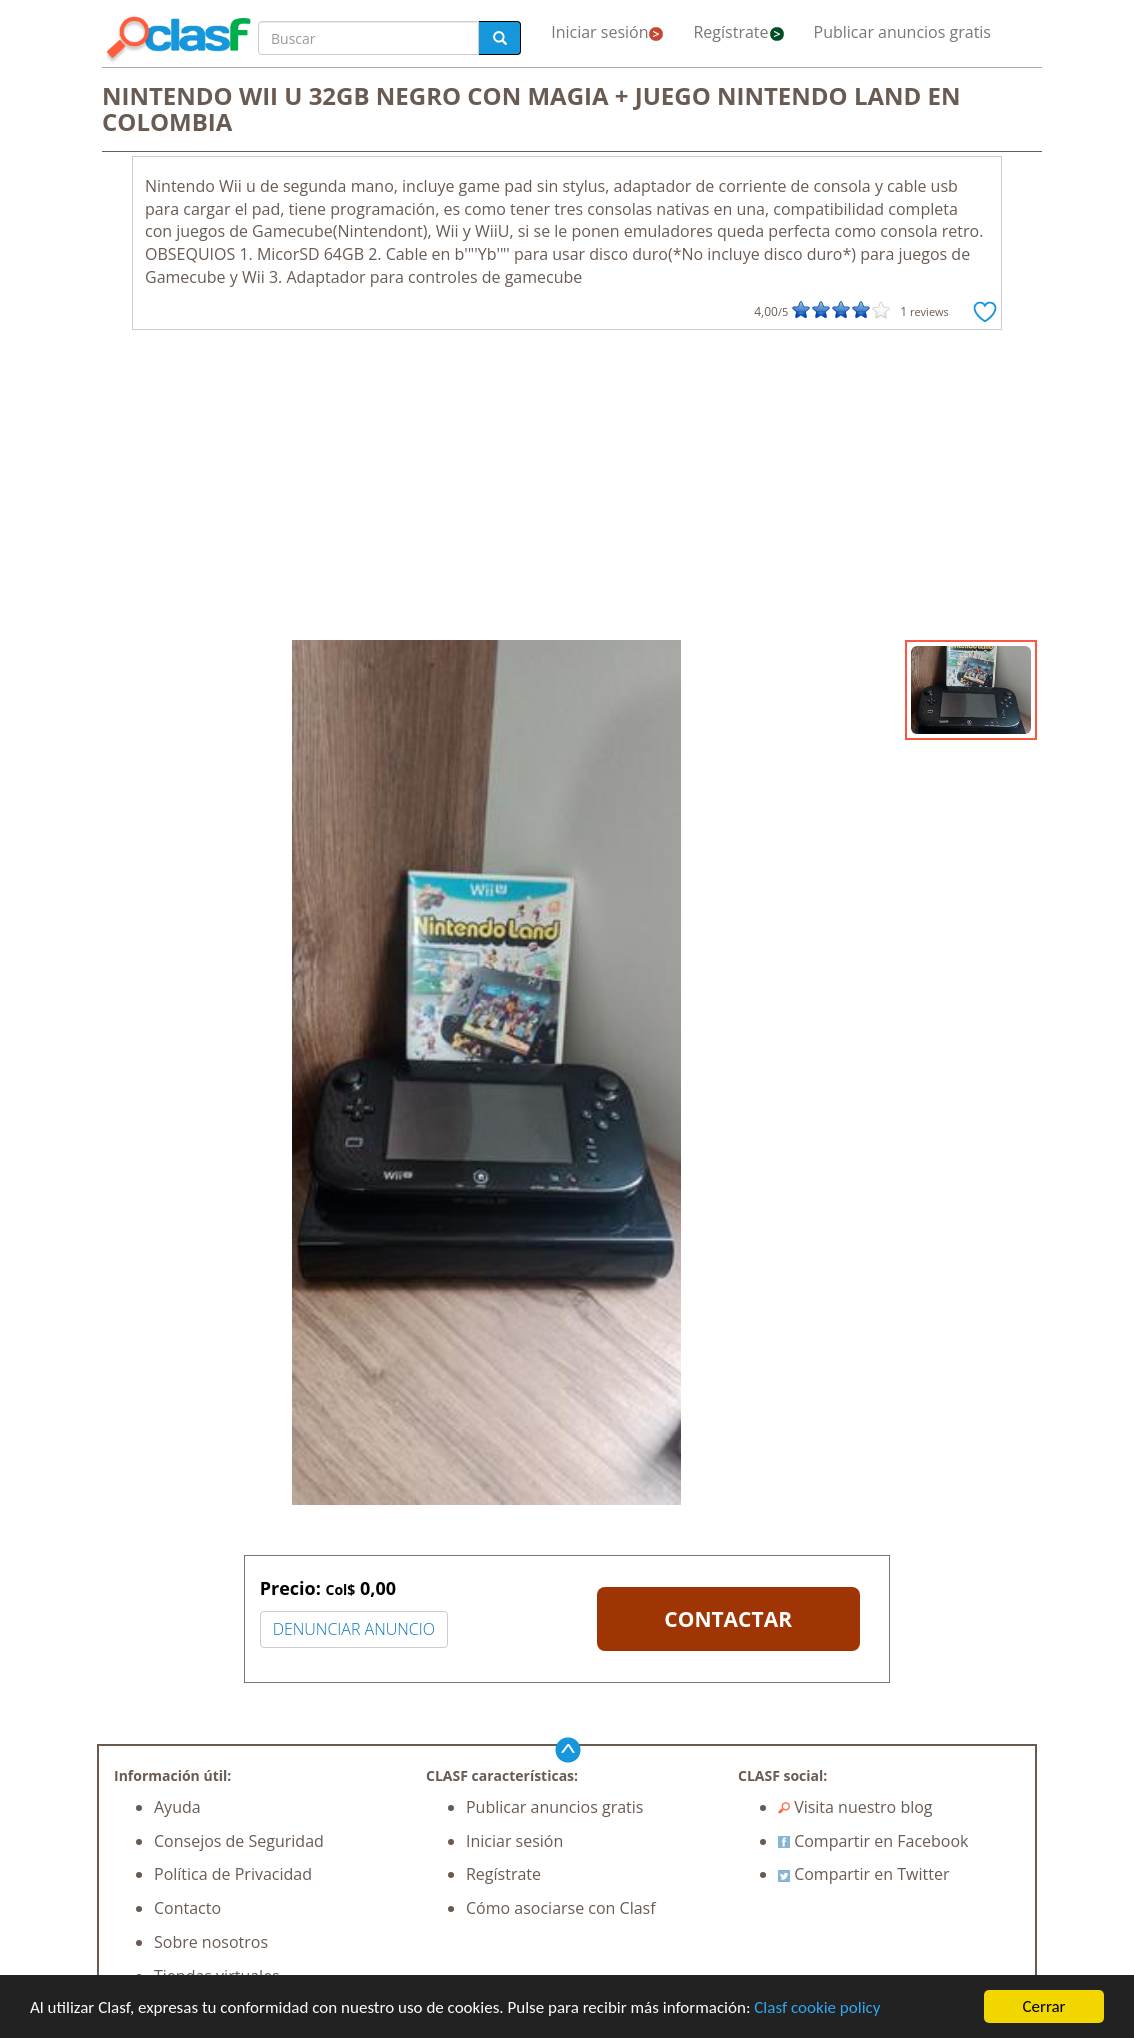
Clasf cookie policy (817, 2007)
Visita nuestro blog (855, 1807)
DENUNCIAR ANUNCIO (354, 1629)
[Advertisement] (567, 490)
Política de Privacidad (233, 1874)
